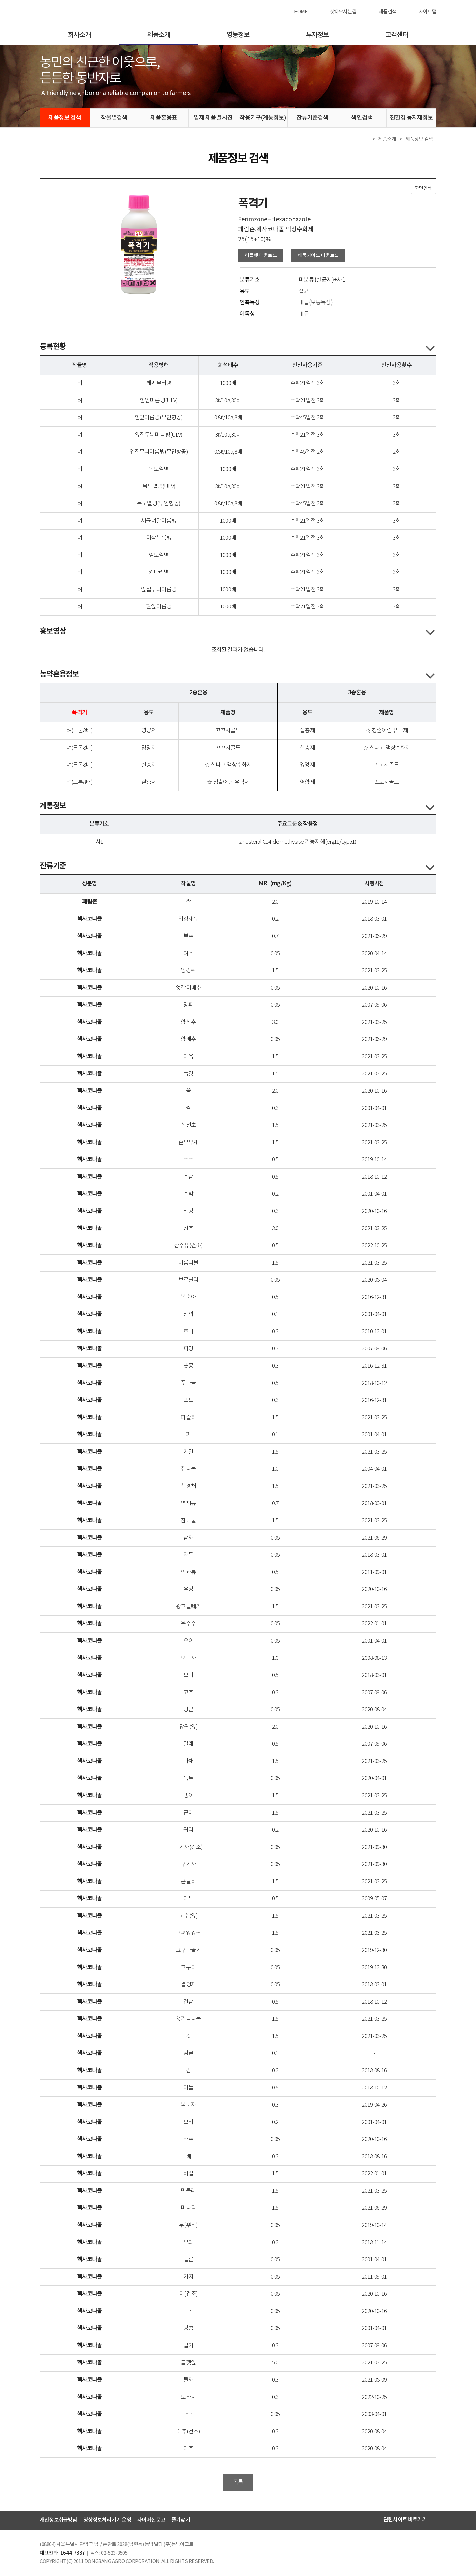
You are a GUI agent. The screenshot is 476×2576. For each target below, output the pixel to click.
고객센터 (396, 35)
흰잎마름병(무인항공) (159, 418)
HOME (301, 12)
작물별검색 (114, 117)
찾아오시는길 (343, 12)
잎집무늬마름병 (158, 590)
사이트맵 (427, 12)
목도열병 (159, 469)
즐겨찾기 (180, 2520)
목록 (238, 2482)
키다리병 (159, 572)
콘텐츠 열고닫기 (430, 348)
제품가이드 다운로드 (318, 255)
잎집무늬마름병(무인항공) (159, 452)
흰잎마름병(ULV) (159, 401)
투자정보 (317, 35)
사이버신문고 (151, 2520)
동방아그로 (67, 12)
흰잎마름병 (158, 607)
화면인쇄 (423, 188)
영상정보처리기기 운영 (107, 2520)
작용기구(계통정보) (262, 117)
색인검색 (361, 117)
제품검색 (387, 12)
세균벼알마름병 (158, 521)
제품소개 (158, 35)
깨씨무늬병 (158, 383)
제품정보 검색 (64, 117)
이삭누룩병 (158, 538)
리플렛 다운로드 (261, 255)
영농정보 (238, 35)
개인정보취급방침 (58, 2520)
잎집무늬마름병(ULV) (159, 435)
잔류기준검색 (313, 117)
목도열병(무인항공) (158, 504)
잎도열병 (159, 555)
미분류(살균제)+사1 (322, 280)
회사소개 (79, 35)
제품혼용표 (163, 117)
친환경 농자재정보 (411, 117)
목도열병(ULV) (158, 487)
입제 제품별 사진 (213, 117)
